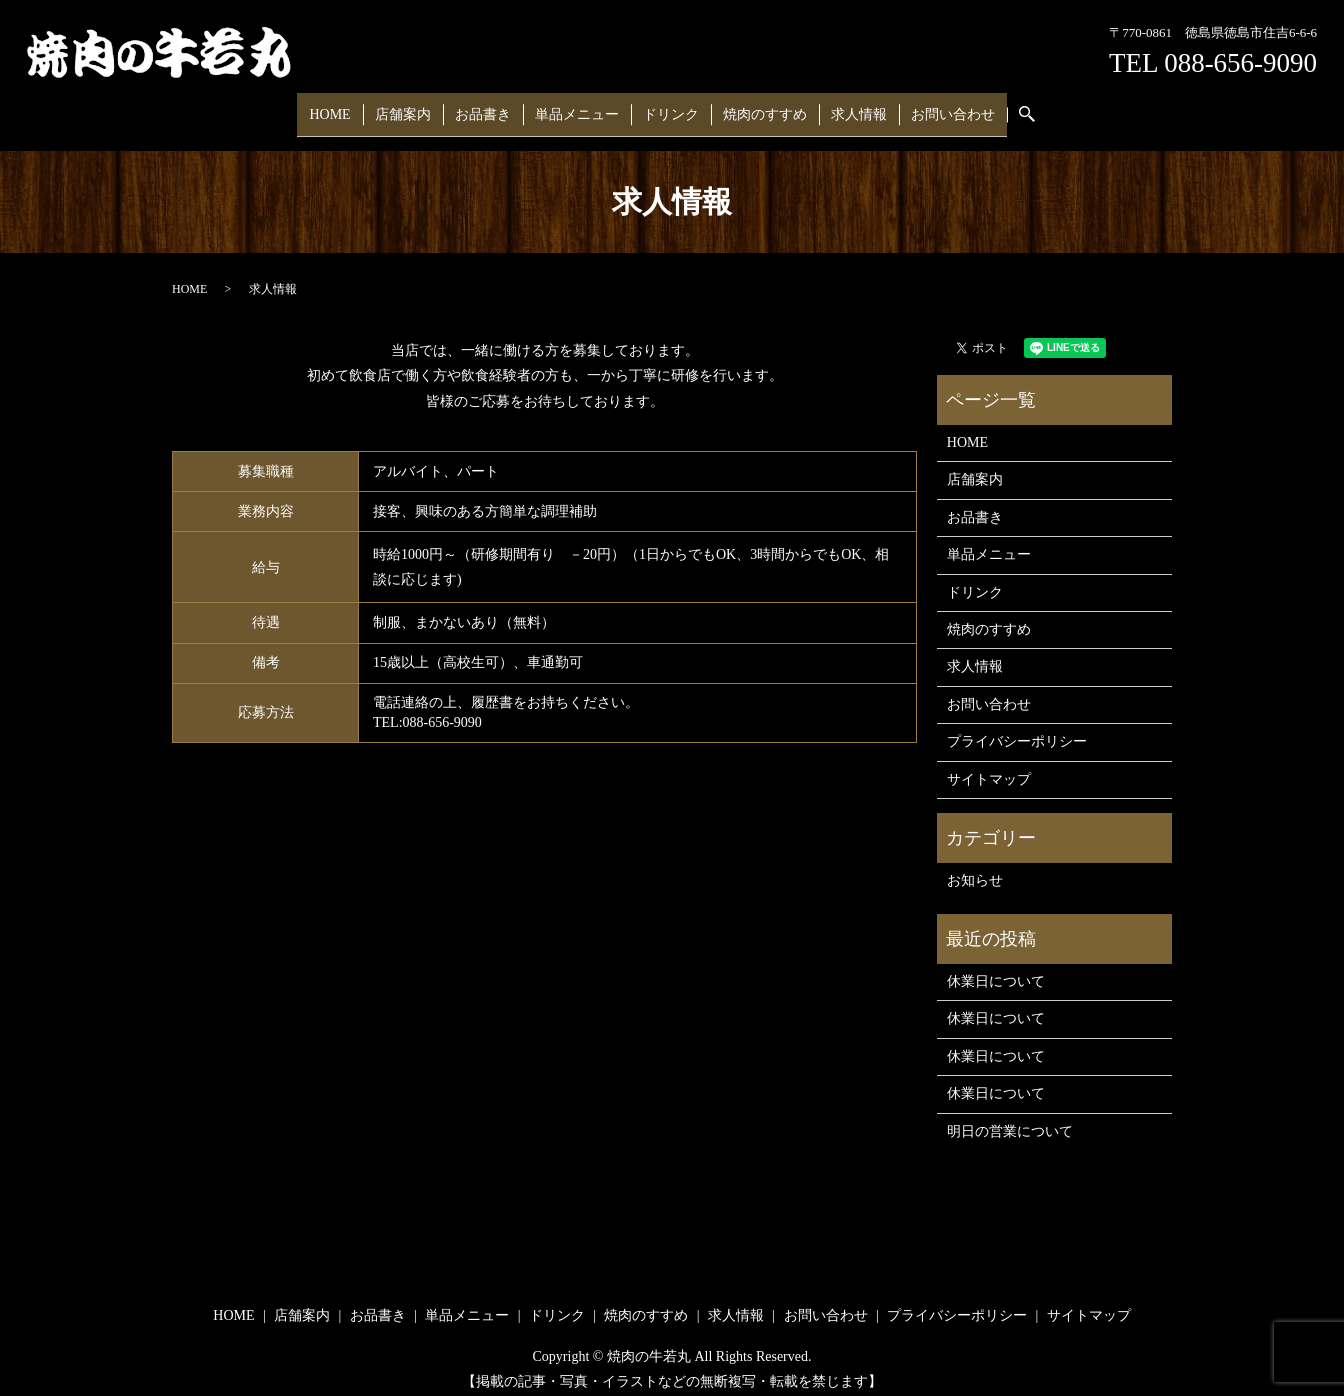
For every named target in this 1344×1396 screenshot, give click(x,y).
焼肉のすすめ (754, 107)
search (1008, 108)
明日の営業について (1010, 1118)
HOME (355, 107)
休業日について (996, 968)
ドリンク (667, 107)
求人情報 (841, 107)
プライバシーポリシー (1017, 728)
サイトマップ (989, 766)
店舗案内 (421, 107)
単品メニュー (581, 107)
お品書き (494, 107)
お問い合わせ (928, 107)
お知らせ (975, 868)
